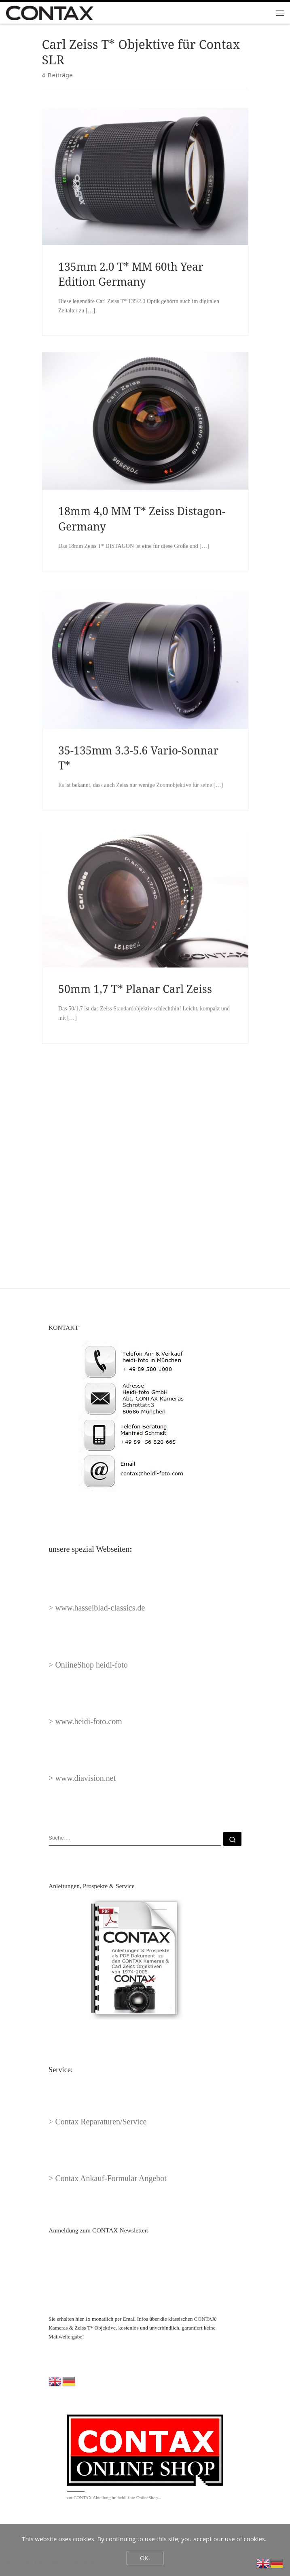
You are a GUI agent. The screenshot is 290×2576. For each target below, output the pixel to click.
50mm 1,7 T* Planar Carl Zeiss (135, 1119)
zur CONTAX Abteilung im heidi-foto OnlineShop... (114, 2497)
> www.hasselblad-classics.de (97, 1607)
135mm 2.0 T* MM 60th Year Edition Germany (130, 274)
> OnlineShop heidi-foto (88, 1664)
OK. (145, 2558)
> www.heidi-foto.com (85, 1721)
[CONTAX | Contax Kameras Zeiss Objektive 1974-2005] (49, 12)
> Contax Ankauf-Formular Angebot (108, 2178)
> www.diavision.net (82, 1778)
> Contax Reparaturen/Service (97, 2121)
